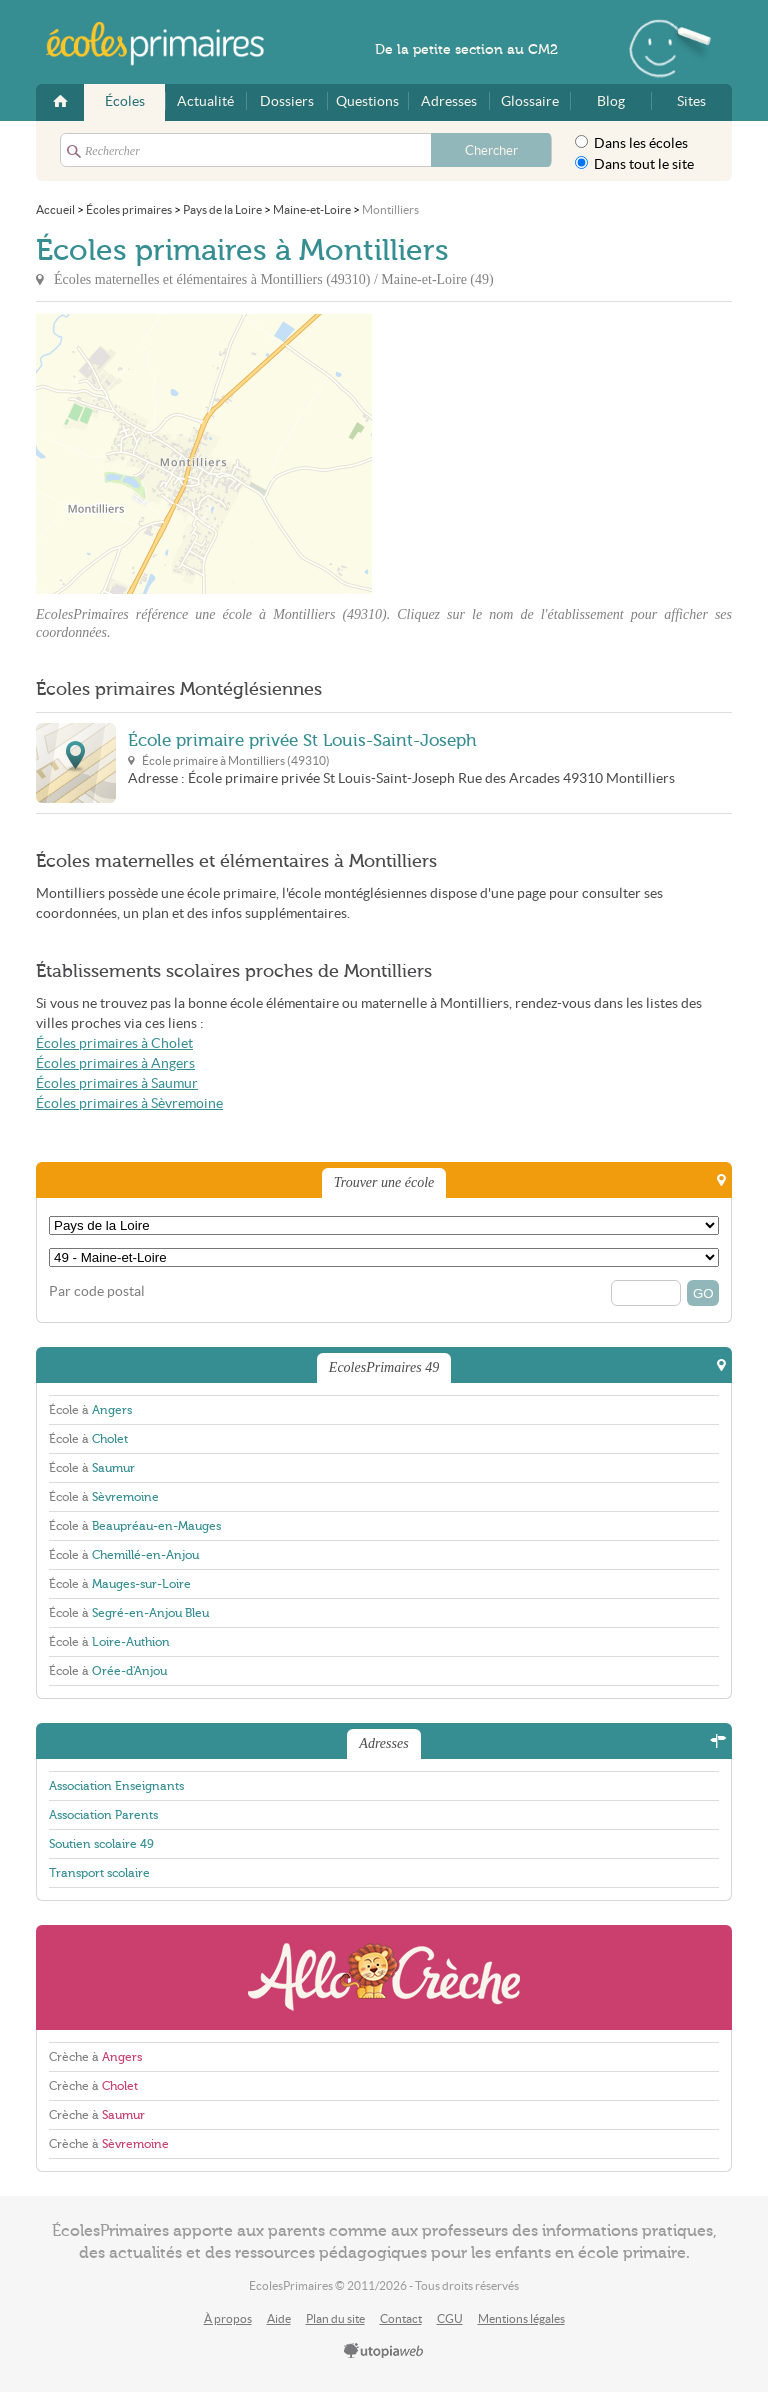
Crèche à (95, 2057)
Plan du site (335, 2318)
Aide (279, 2318)
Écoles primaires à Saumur (117, 1083)
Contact (401, 2318)
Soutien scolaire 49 (101, 1844)
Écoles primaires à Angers (115, 1063)
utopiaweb (384, 2352)
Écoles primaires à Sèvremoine (129, 1103)
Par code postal (97, 1291)
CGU (450, 2318)
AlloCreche (384, 1977)
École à (90, 1410)
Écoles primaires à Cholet (114, 1043)
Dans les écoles (631, 143)
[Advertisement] (552, 454)
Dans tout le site (634, 164)
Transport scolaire (99, 1873)
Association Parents (103, 1815)
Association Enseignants (116, 1786)
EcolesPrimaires (166, 44)
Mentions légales (521, 2318)
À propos (228, 2318)
